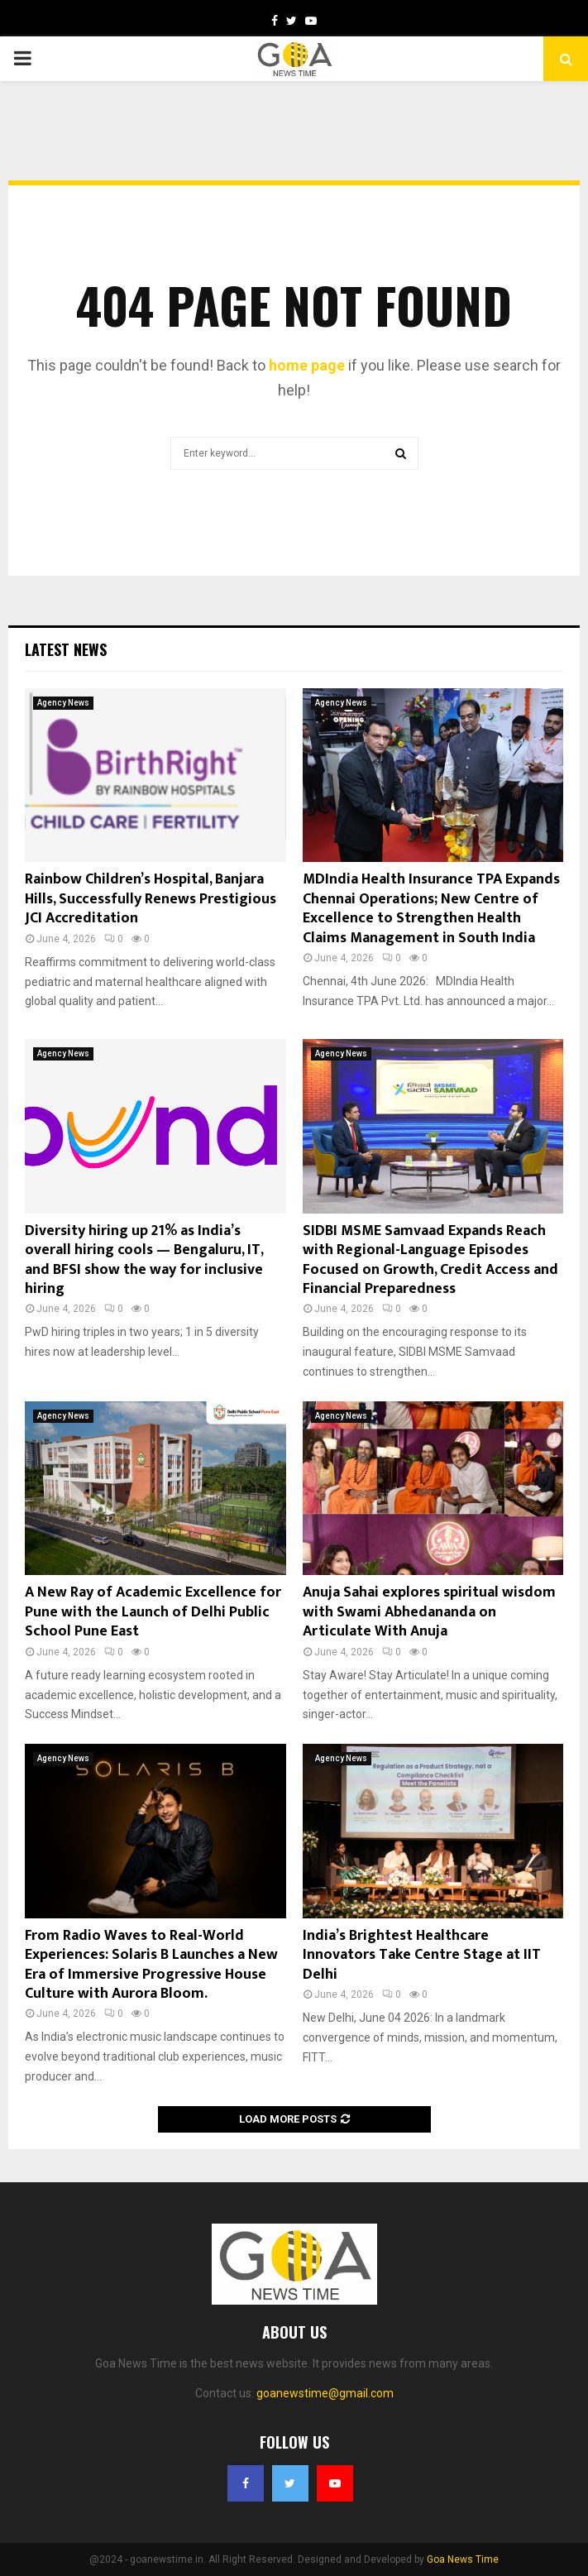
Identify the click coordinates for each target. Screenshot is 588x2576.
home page (307, 365)
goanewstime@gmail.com (325, 2393)
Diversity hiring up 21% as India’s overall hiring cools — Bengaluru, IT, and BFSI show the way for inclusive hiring (144, 1260)
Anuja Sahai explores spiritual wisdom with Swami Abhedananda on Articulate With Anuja (429, 1612)
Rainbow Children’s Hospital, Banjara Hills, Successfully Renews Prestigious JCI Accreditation (150, 899)
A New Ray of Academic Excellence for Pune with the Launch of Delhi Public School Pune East (153, 1612)
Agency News (63, 702)
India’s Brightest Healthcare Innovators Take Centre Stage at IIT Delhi (422, 1955)
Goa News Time (463, 2559)
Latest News (66, 649)
